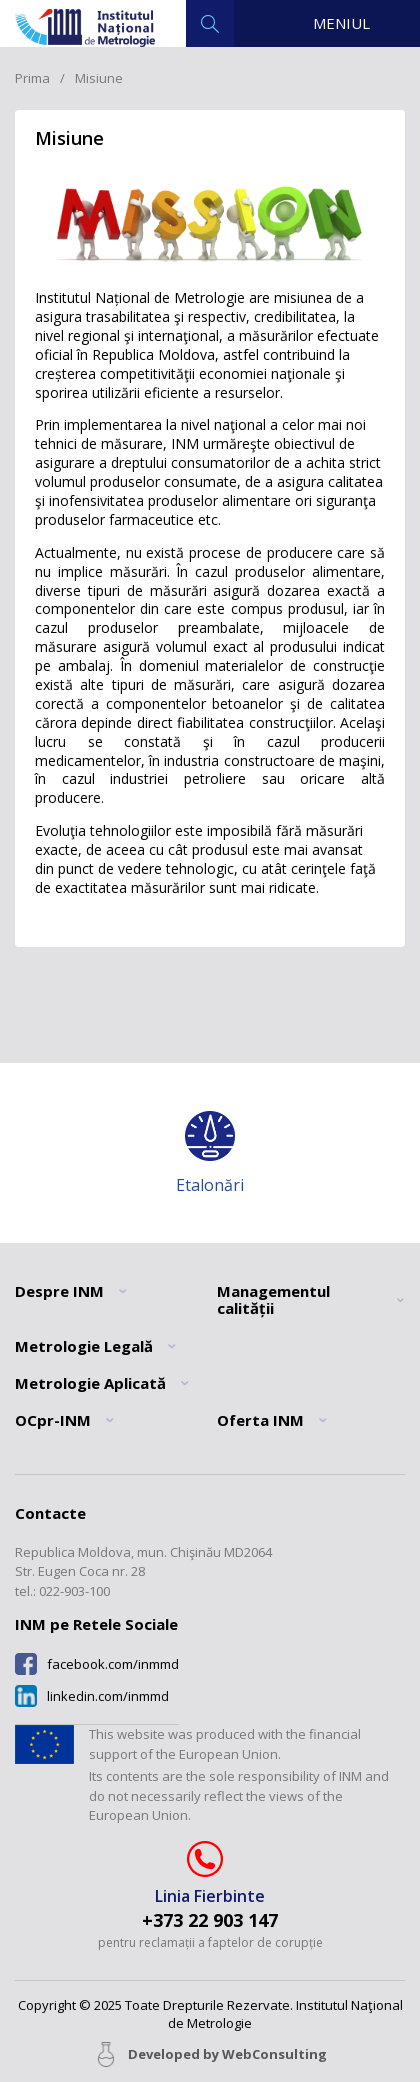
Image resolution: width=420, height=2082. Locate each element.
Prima (32, 78)
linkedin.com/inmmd (108, 1696)
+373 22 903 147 (210, 1920)
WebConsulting (274, 2054)
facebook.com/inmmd (113, 1664)
